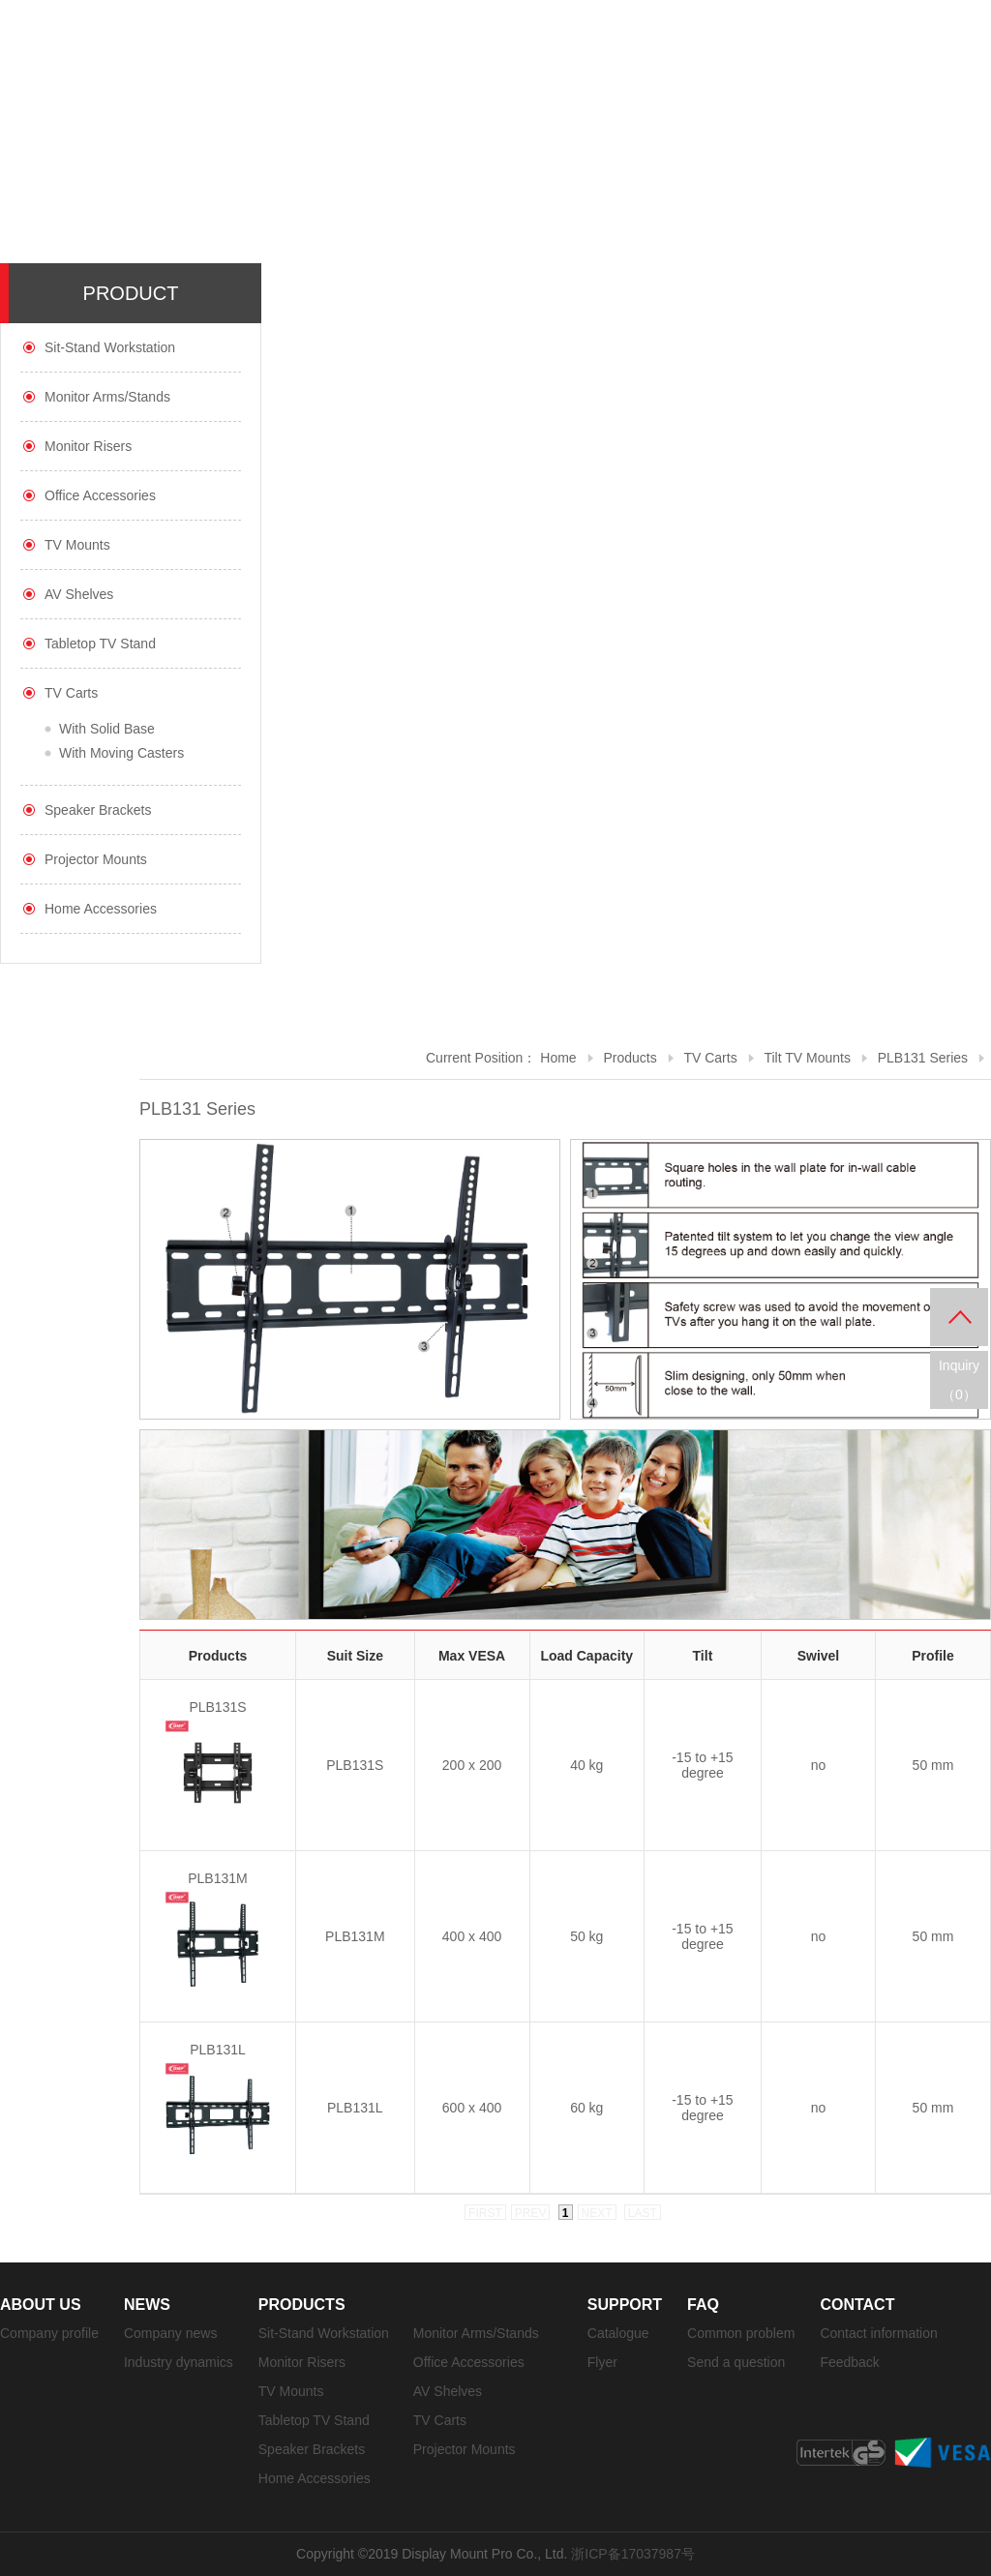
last (642, 2213)
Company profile (49, 2333)
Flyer (602, 2362)
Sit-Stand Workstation (110, 347)
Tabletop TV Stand (100, 643)
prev (531, 2213)
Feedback (849, 2362)
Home (558, 1057)
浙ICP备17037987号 (633, 2553)
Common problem (741, 2333)
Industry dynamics (178, 2362)
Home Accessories (101, 908)
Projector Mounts (96, 859)
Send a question (736, 2362)
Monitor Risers (88, 446)
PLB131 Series (923, 1057)
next (597, 2213)
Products (629, 1057)
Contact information (878, 2333)
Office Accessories (100, 495)
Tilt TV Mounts (807, 1057)
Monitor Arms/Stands (107, 396)
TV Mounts (77, 545)
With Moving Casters (121, 753)
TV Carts (71, 693)
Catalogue (618, 2333)
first (485, 2213)
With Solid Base (107, 728)
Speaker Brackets (98, 810)
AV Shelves (79, 594)
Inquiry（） (959, 1380)
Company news (171, 2333)
